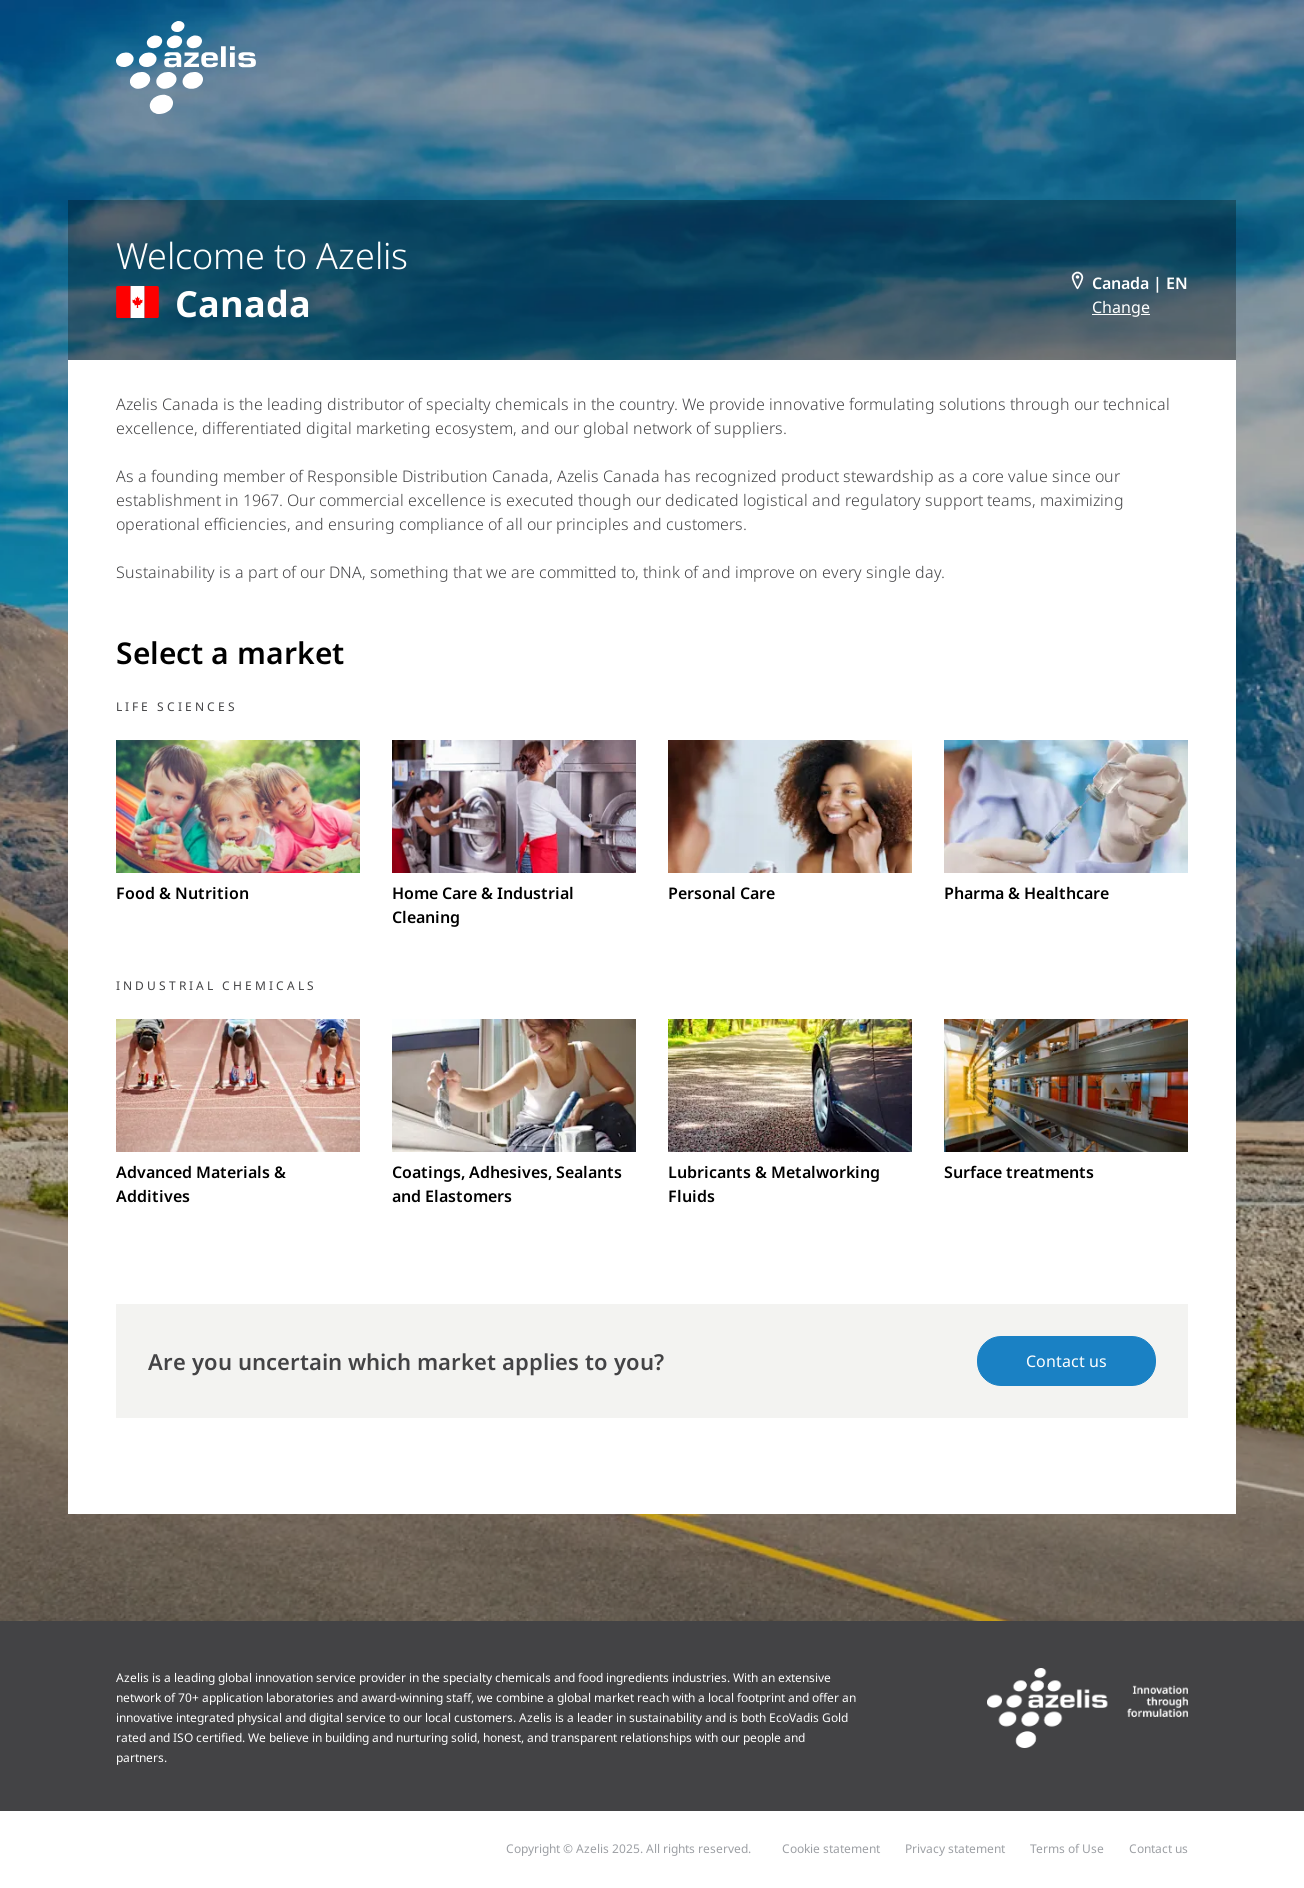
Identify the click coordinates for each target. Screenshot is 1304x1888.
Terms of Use (1067, 1848)
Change (1121, 307)
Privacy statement (955, 1848)
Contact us (1066, 1361)
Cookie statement (831, 1848)
